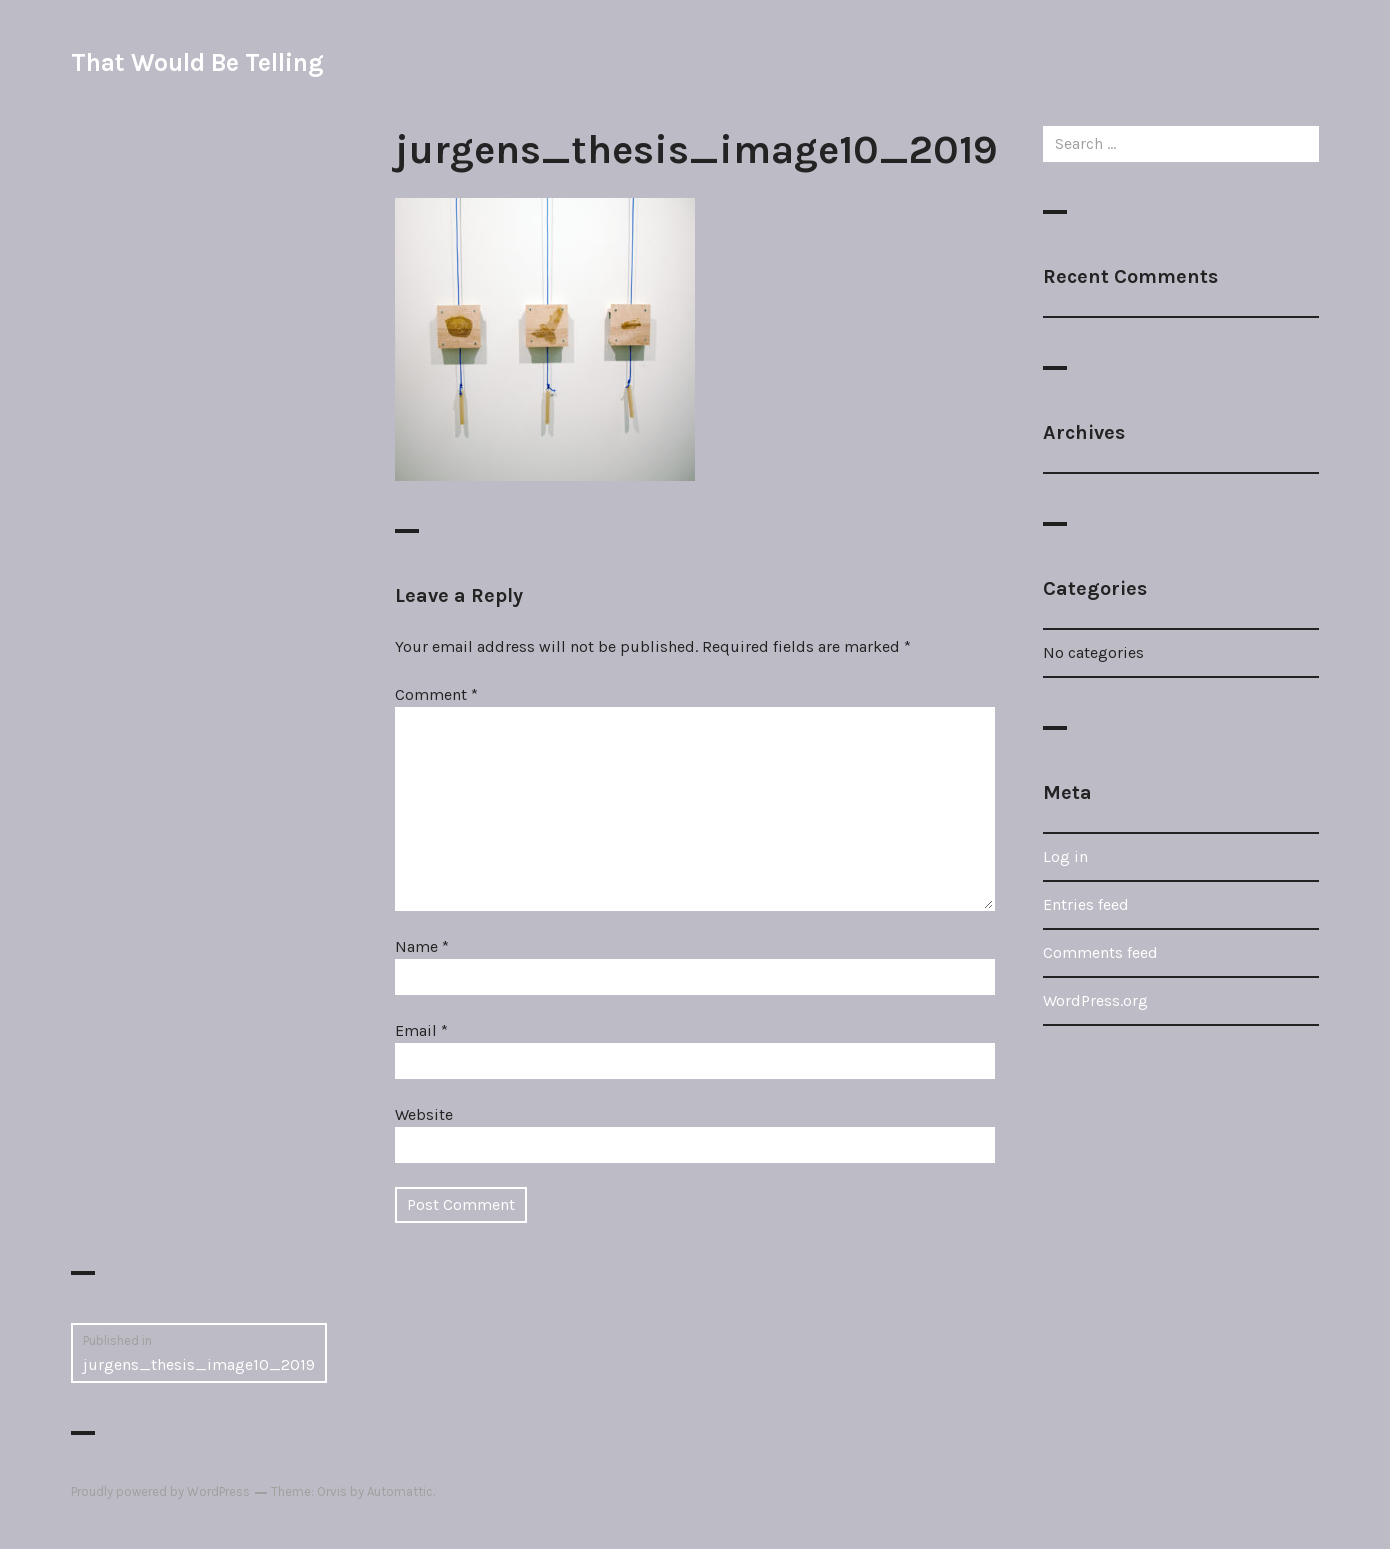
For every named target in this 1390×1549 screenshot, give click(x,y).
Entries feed (1086, 904)
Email (421, 1030)
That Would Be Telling (197, 62)
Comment (436, 694)
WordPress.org (1095, 1000)
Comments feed (1100, 952)
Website (424, 1114)
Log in (1065, 856)
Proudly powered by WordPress (160, 1491)
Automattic (400, 1491)
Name (422, 946)
